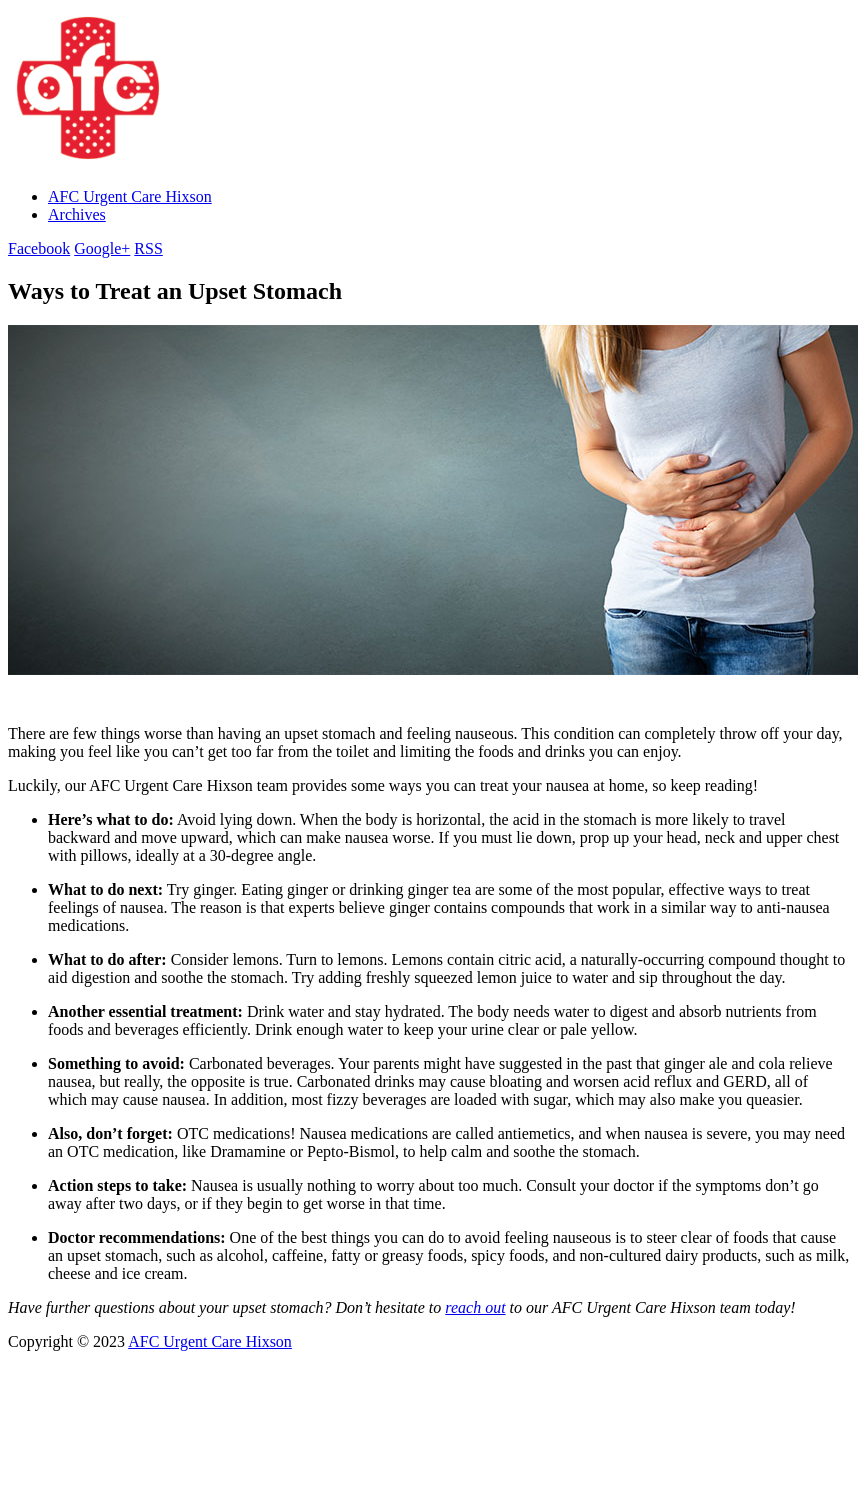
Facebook (39, 248)
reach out (475, 1307)
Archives (77, 214)
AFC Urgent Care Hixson (130, 196)
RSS (148, 248)
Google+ (102, 248)
